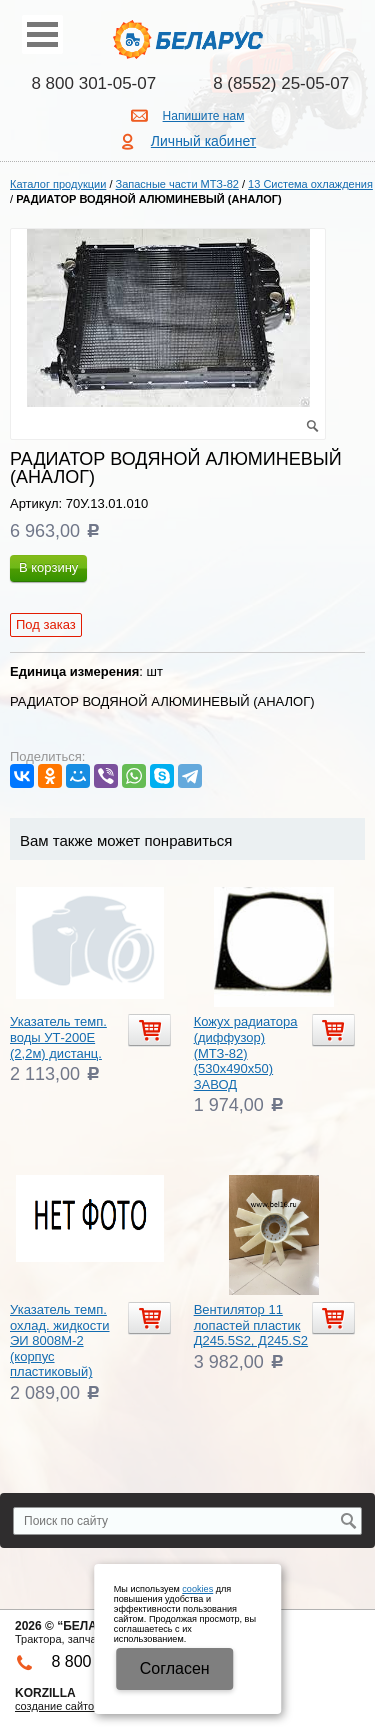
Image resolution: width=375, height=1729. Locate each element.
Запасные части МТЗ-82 (177, 184)
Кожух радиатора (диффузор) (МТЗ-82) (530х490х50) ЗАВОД (246, 1052)
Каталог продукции (58, 184)
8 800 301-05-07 (93, 83)
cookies (197, 1589)
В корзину (48, 567)
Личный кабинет (203, 141)
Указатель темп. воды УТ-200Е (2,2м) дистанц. (58, 1037)
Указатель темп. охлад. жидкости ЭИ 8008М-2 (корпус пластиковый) (60, 1340)
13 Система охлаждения (310, 184)
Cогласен (175, 1668)
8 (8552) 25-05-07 (281, 83)
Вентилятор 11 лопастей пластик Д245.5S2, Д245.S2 (251, 1325)
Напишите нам (204, 116)
